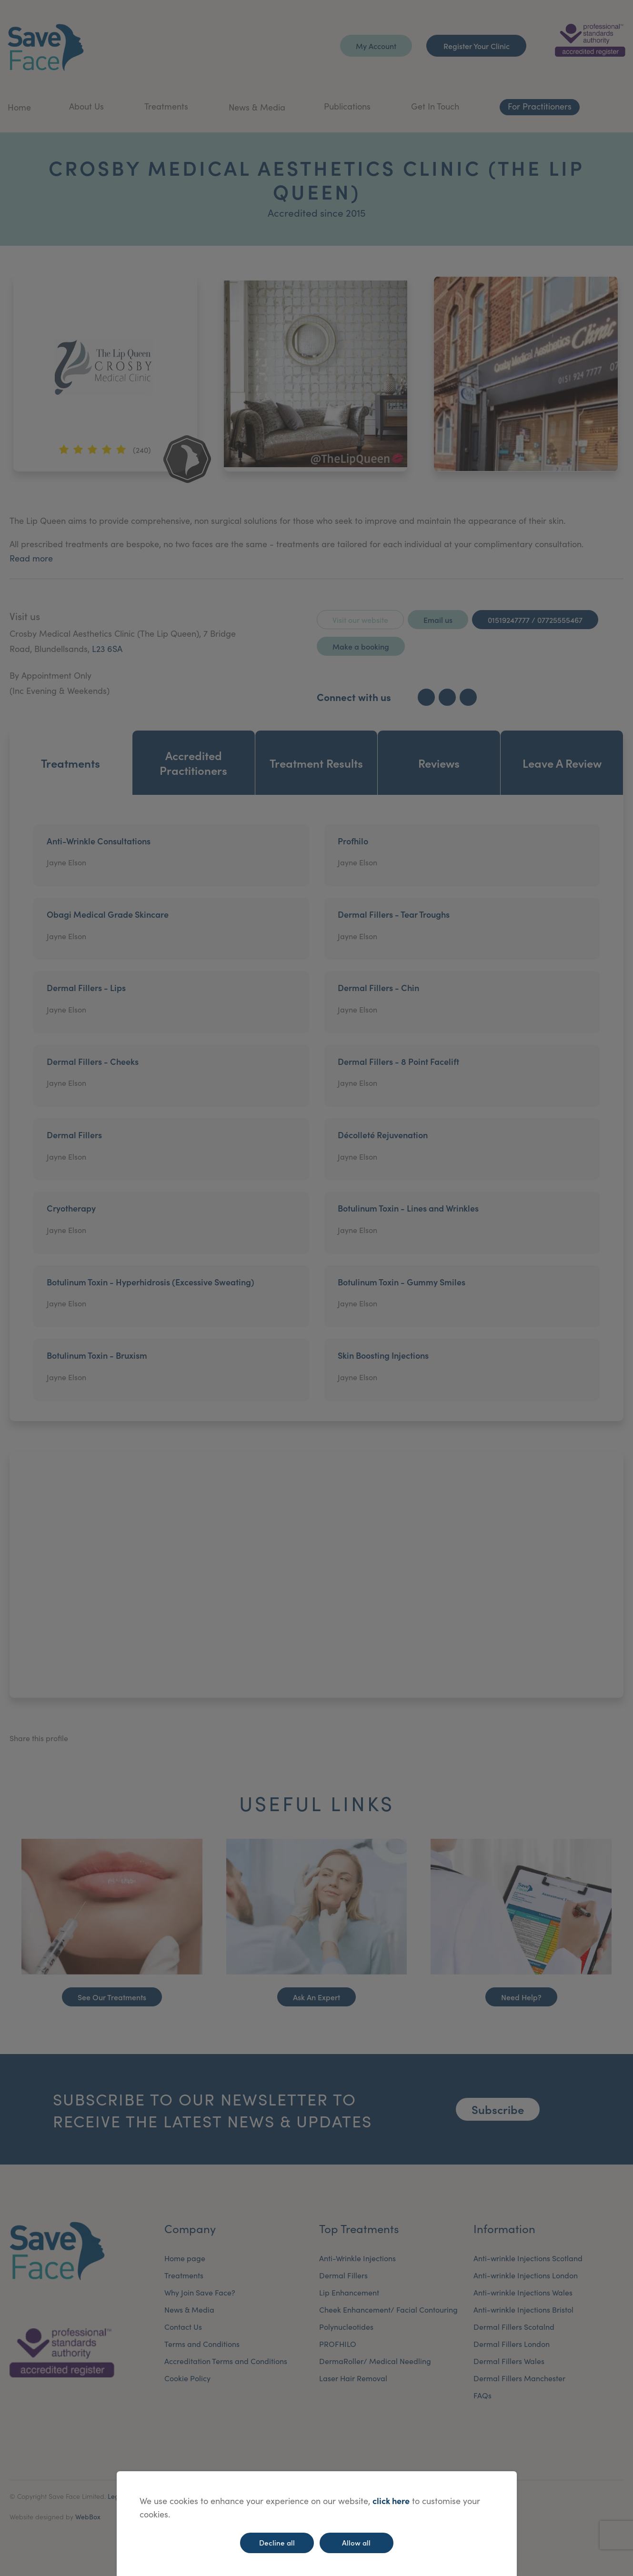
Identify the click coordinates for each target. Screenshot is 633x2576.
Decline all (277, 2542)
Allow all (356, 2542)
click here (391, 2500)
